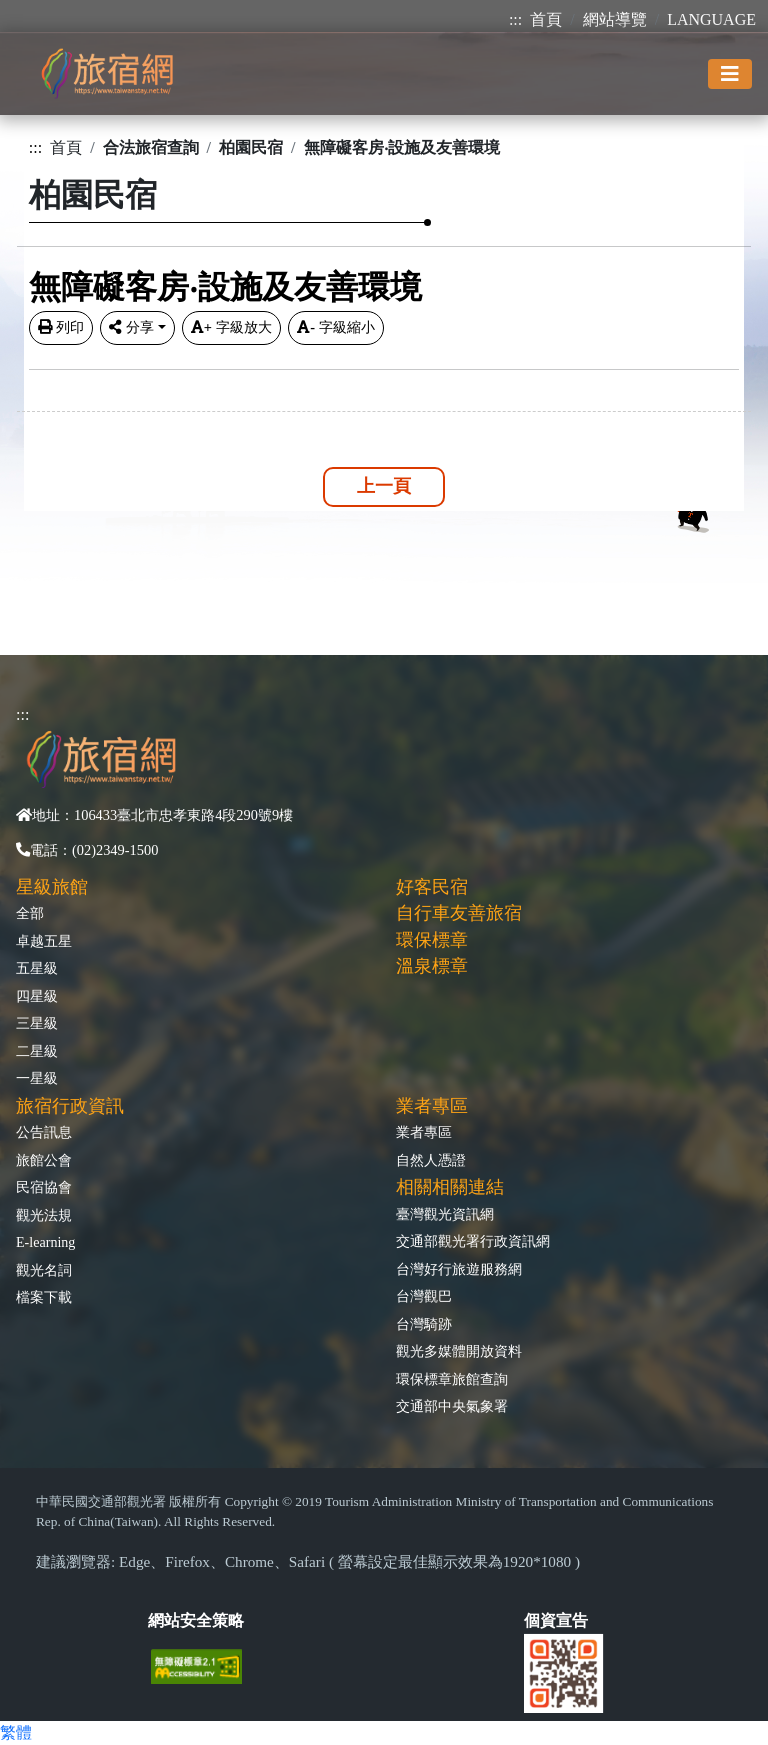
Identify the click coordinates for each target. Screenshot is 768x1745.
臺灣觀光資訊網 (445, 1214)
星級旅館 (52, 887)
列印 (61, 327)
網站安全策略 (196, 1620)
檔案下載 (44, 1297)
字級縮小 (336, 327)
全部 (30, 913)
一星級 (37, 1078)
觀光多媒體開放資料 (459, 1351)
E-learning (45, 1242)
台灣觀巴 (424, 1296)
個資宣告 (556, 1620)
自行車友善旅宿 (459, 913)
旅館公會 (44, 1160)
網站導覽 (615, 19)
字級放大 (231, 327)
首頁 (546, 19)
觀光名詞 (44, 1270)
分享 (131, 327)
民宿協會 (44, 1187)
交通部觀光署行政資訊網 (473, 1241)
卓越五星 (44, 941)
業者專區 (424, 1132)
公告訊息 (44, 1132)
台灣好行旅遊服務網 (459, 1269)
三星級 (37, 1023)
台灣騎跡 (424, 1324)
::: (515, 19)
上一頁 (384, 486)
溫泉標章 (432, 966)
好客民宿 (432, 887)
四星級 (37, 996)
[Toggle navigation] (730, 74)
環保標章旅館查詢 (452, 1379)
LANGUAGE (711, 19)
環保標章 (432, 940)
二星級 (37, 1051)
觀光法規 (44, 1215)
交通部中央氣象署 (452, 1406)
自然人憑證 (431, 1160)
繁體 (16, 1732)
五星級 (37, 968)
